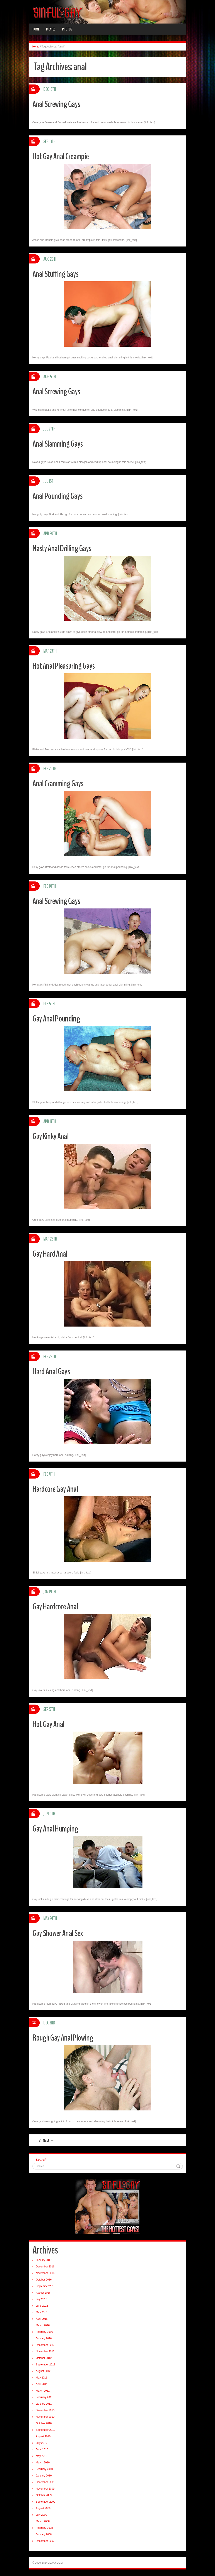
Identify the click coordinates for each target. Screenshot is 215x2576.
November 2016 (45, 2273)
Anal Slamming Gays (60, 443)
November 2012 (45, 2351)
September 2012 (45, 2364)
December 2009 (45, 2482)
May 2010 (41, 2456)
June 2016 (42, 2305)
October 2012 (44, 2358)
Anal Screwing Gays (58, 103)
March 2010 (43, 2462)
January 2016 (44, 2338)
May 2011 (41, 2377)
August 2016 (43, 2292)
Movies (50, 29)
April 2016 (42, 2318)
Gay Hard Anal (51, 1253)
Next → (48, 2140)
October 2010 (44, 2423)
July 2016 (41, 2299)
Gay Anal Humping (57, 1828)
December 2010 (45, 2410)
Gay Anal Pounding (58, 1018)
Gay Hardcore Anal (57, 1606)
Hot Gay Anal (50, 1723)
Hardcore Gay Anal (57, 1488)
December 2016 (45, 2266)
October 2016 (44, 2279)
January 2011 (44, 2403)
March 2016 (43, 2325)
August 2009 (43, 2508)
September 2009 (45, 2501)
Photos (67, 29)
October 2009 (44, 2495)
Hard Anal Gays (53, 1371)
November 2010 (45, 2416)
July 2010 (41, 2442)
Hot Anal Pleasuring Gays (67, 665)
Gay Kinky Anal (52, 1136)
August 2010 (43, 2436)
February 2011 (44, 2397)
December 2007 (45, 2540)
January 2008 (44, 2534)
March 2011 (43, 2390)
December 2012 (45, 2344)
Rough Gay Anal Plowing (66, 2037)
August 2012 (43, 2371)
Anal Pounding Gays (60, 495)
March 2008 (43, 2521)
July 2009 (41, 2514)
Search (41, 2159)
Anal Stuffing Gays (57, 273)
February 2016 (44, 2331)
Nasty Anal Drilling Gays (65, 548)
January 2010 (44, 2475)
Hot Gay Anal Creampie (63, 156)
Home (35, 29)
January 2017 (44, 2260)
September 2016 (45, 2286)
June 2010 (42, 2449)
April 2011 (42, 2384)
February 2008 (44, 2527)
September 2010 (45, 2429)
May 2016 (41, 2312)
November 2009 (45, 2488)
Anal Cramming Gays (60, 783)
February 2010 (44, 2469)
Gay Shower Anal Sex (60, 1933)
